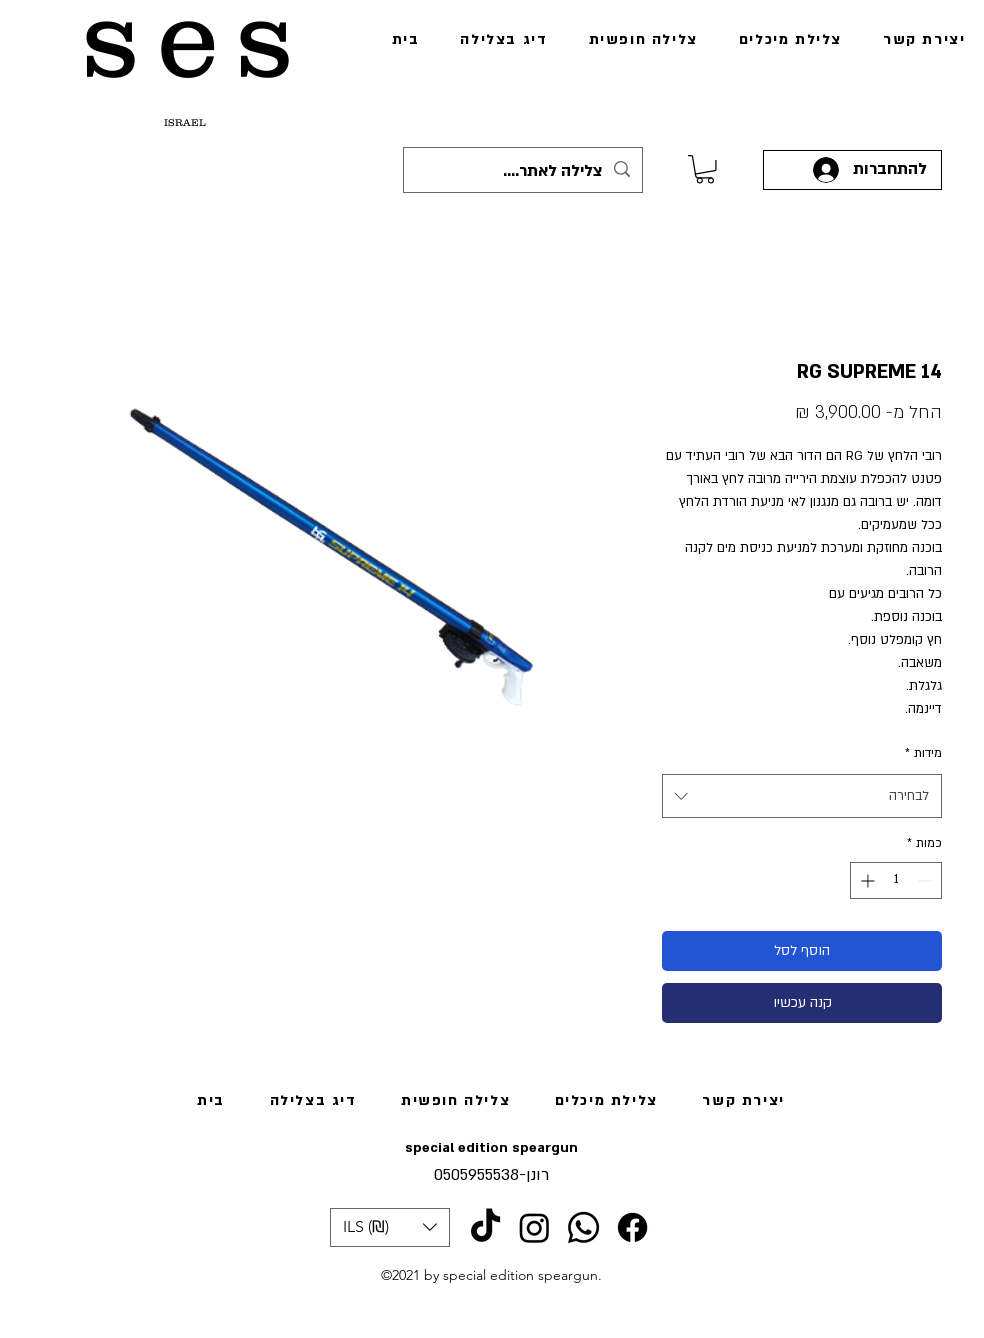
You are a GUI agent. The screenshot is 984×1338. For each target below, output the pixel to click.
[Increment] (865, 880)
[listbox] (390, 1227)
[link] (705, 169)
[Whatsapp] (583, 1227)
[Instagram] (534, 1227)
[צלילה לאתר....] (524, 172)
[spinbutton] (896, 880)
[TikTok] (485, 1227)
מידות (923, 753)
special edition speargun (491, 1148)
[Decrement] (926, 880)
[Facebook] (632, 1227)
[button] (390, 1227)
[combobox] (802, 796)
